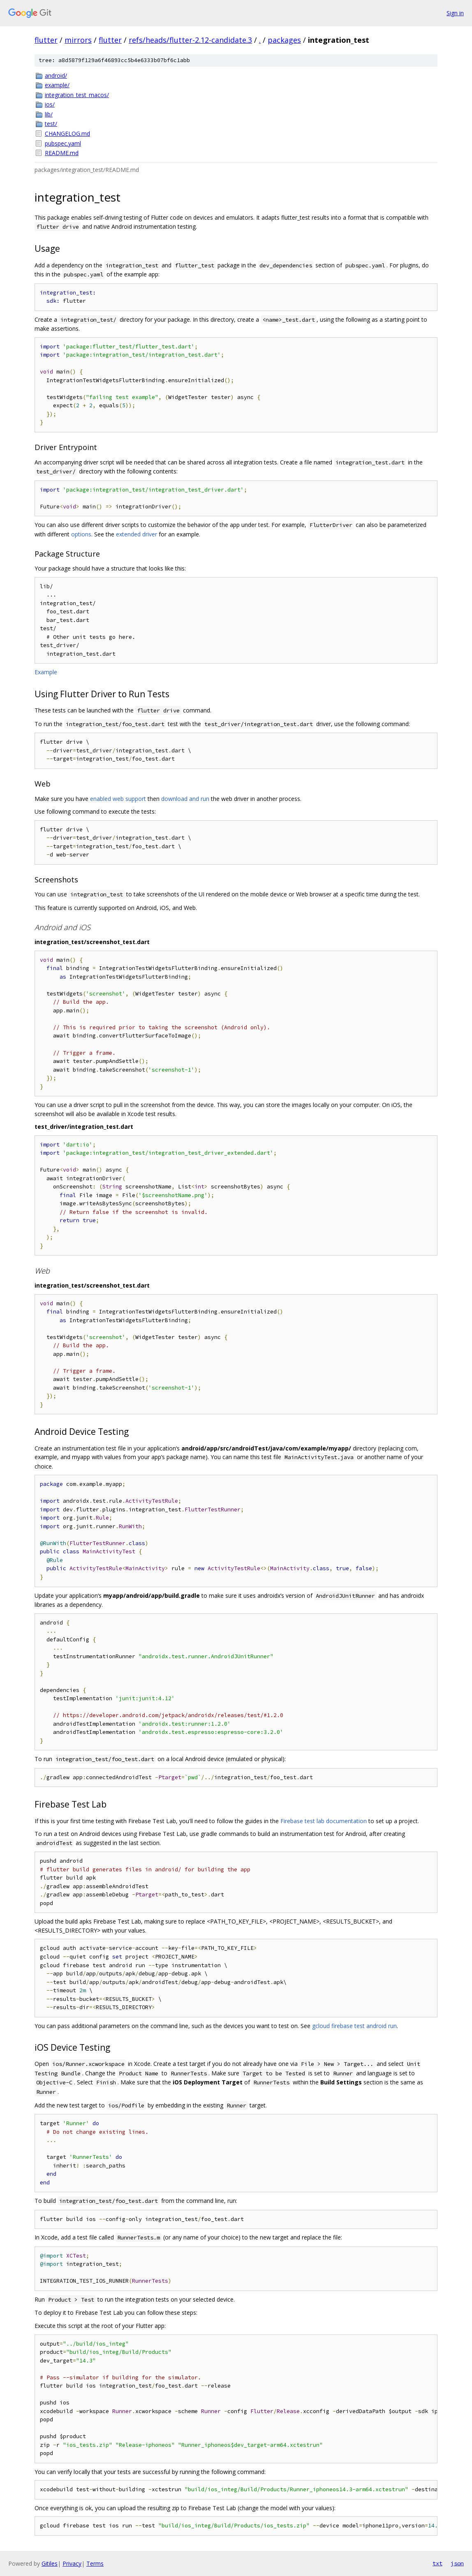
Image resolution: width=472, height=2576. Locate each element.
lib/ (49, 114)
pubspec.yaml (63, 143)
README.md (62, 153)
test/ (51, 124)
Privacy (71, 2563)
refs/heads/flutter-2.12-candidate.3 (190, 40)
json (457, 2563)
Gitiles (50, 2563)
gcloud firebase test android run (354, 2026)
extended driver (136, 534)
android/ (56, 75)
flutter (46, 40)
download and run (185, 799)
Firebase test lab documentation (323, 1821)
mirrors (78, 40)
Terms (95, 2563)
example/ (57, 85)
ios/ (50, 104)
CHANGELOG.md (67, 133)
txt (437, 2563)
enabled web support (118, 799)
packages (284, 40)
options (81, 534)
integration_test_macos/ (77, 95)
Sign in (455, 13)
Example (46, 672)
